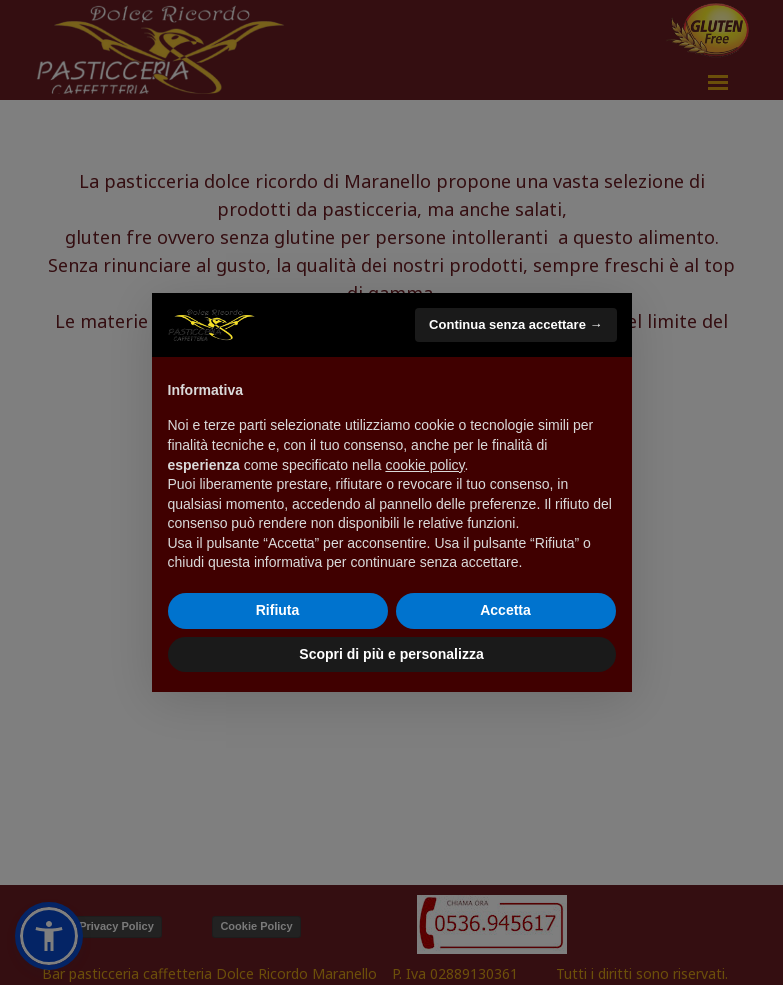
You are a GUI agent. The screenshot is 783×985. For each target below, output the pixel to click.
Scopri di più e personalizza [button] (391, 654)
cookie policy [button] (424, 465)
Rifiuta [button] (278, 610)
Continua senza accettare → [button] (515, 324)
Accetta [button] (505, 610)
